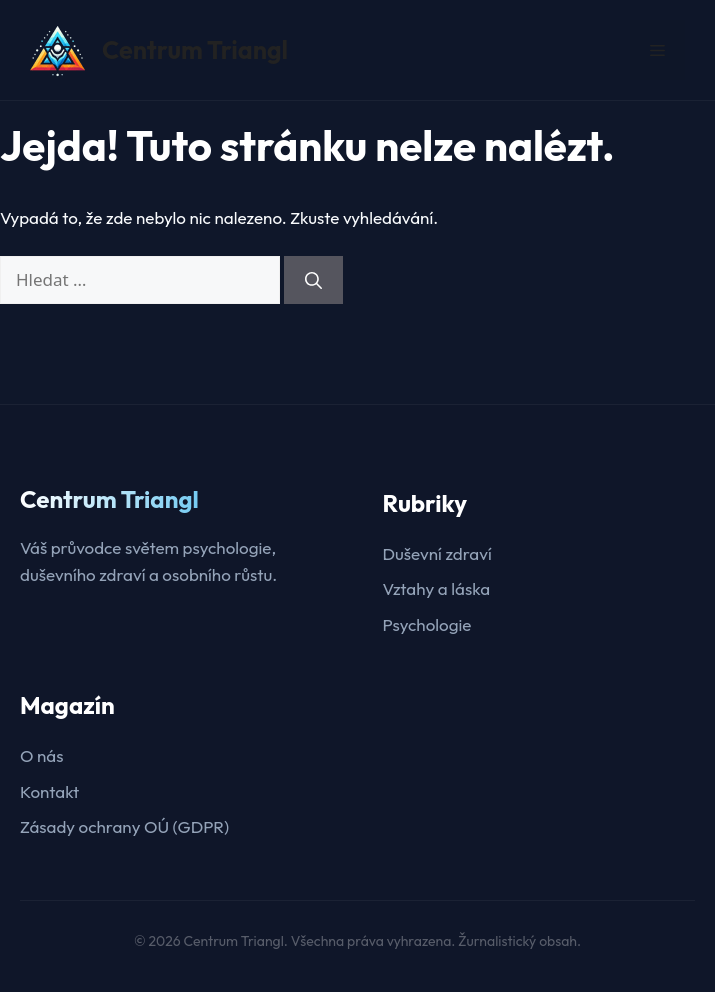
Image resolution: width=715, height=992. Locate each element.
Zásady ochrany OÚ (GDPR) (124, 826)
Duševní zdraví (437, 553)
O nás (42, 755)
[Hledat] (313, 280)
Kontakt (49, 791)
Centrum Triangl (195, 50)
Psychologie (427, 624)
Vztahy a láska (437, 588)
